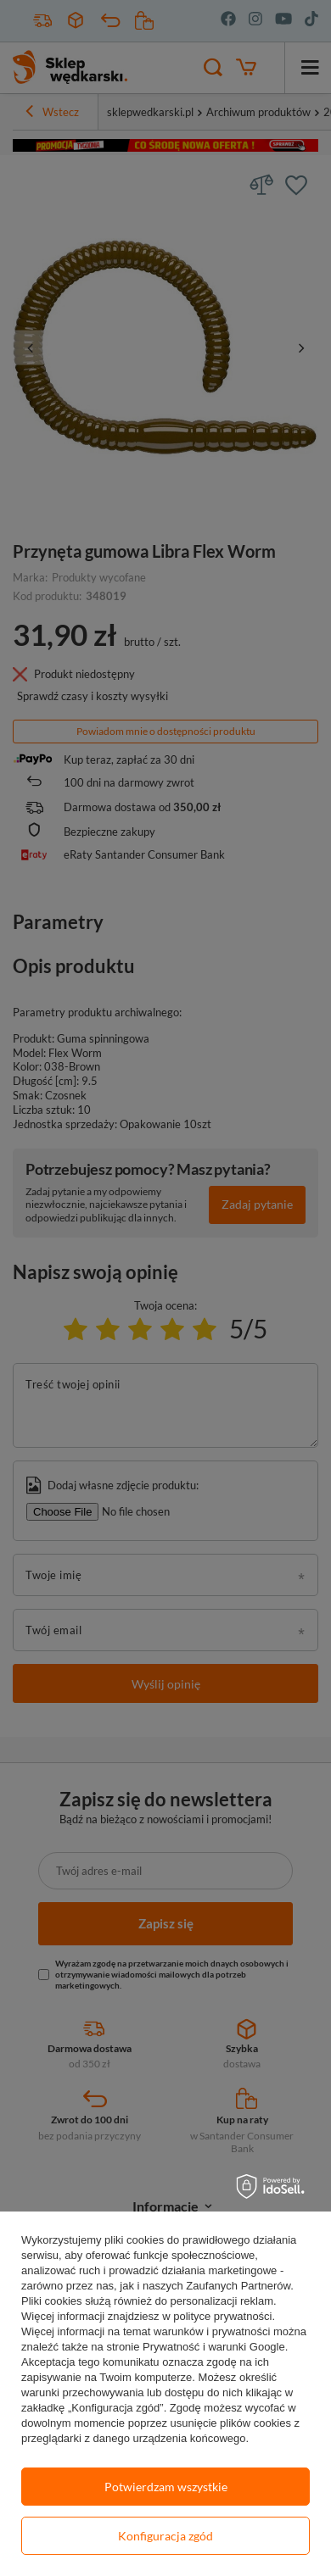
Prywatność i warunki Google (214, 2346)
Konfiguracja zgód (165, 2536)
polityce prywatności (222, 2316)
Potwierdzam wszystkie (165, 2486)
